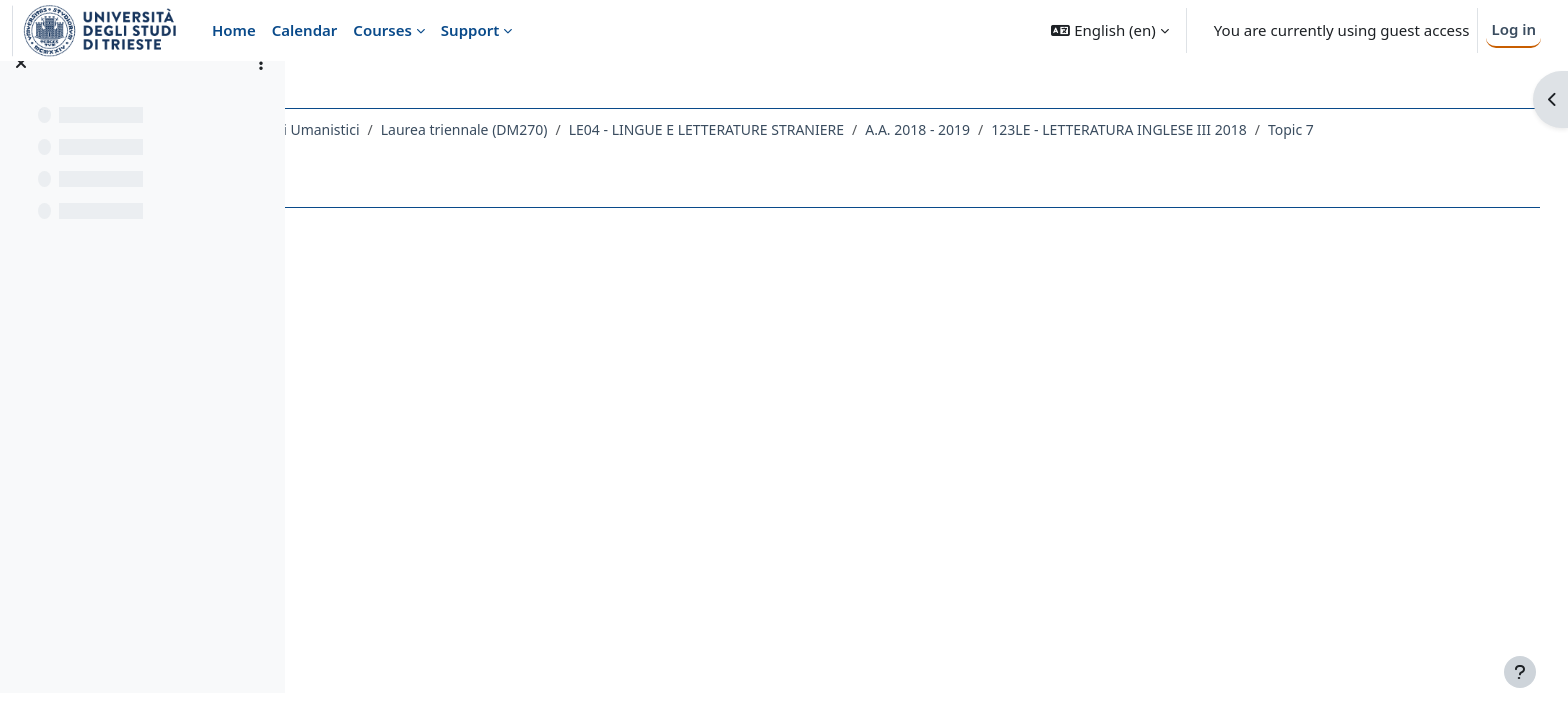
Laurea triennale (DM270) (642, 129)
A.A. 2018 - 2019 (1095, 129)
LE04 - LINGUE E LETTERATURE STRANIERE (884, 129)
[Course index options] (261, 90)
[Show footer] (1520, 672)
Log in (1513, 29)
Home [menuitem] (234, 30)
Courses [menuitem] (382, 30)
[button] (1109, 30)
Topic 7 (1469, 129)
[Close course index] (21, 90)
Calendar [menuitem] (305, 30)
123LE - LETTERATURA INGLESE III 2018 (1297, 129)
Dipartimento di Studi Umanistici (431, 129)
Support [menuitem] (470, 30)
